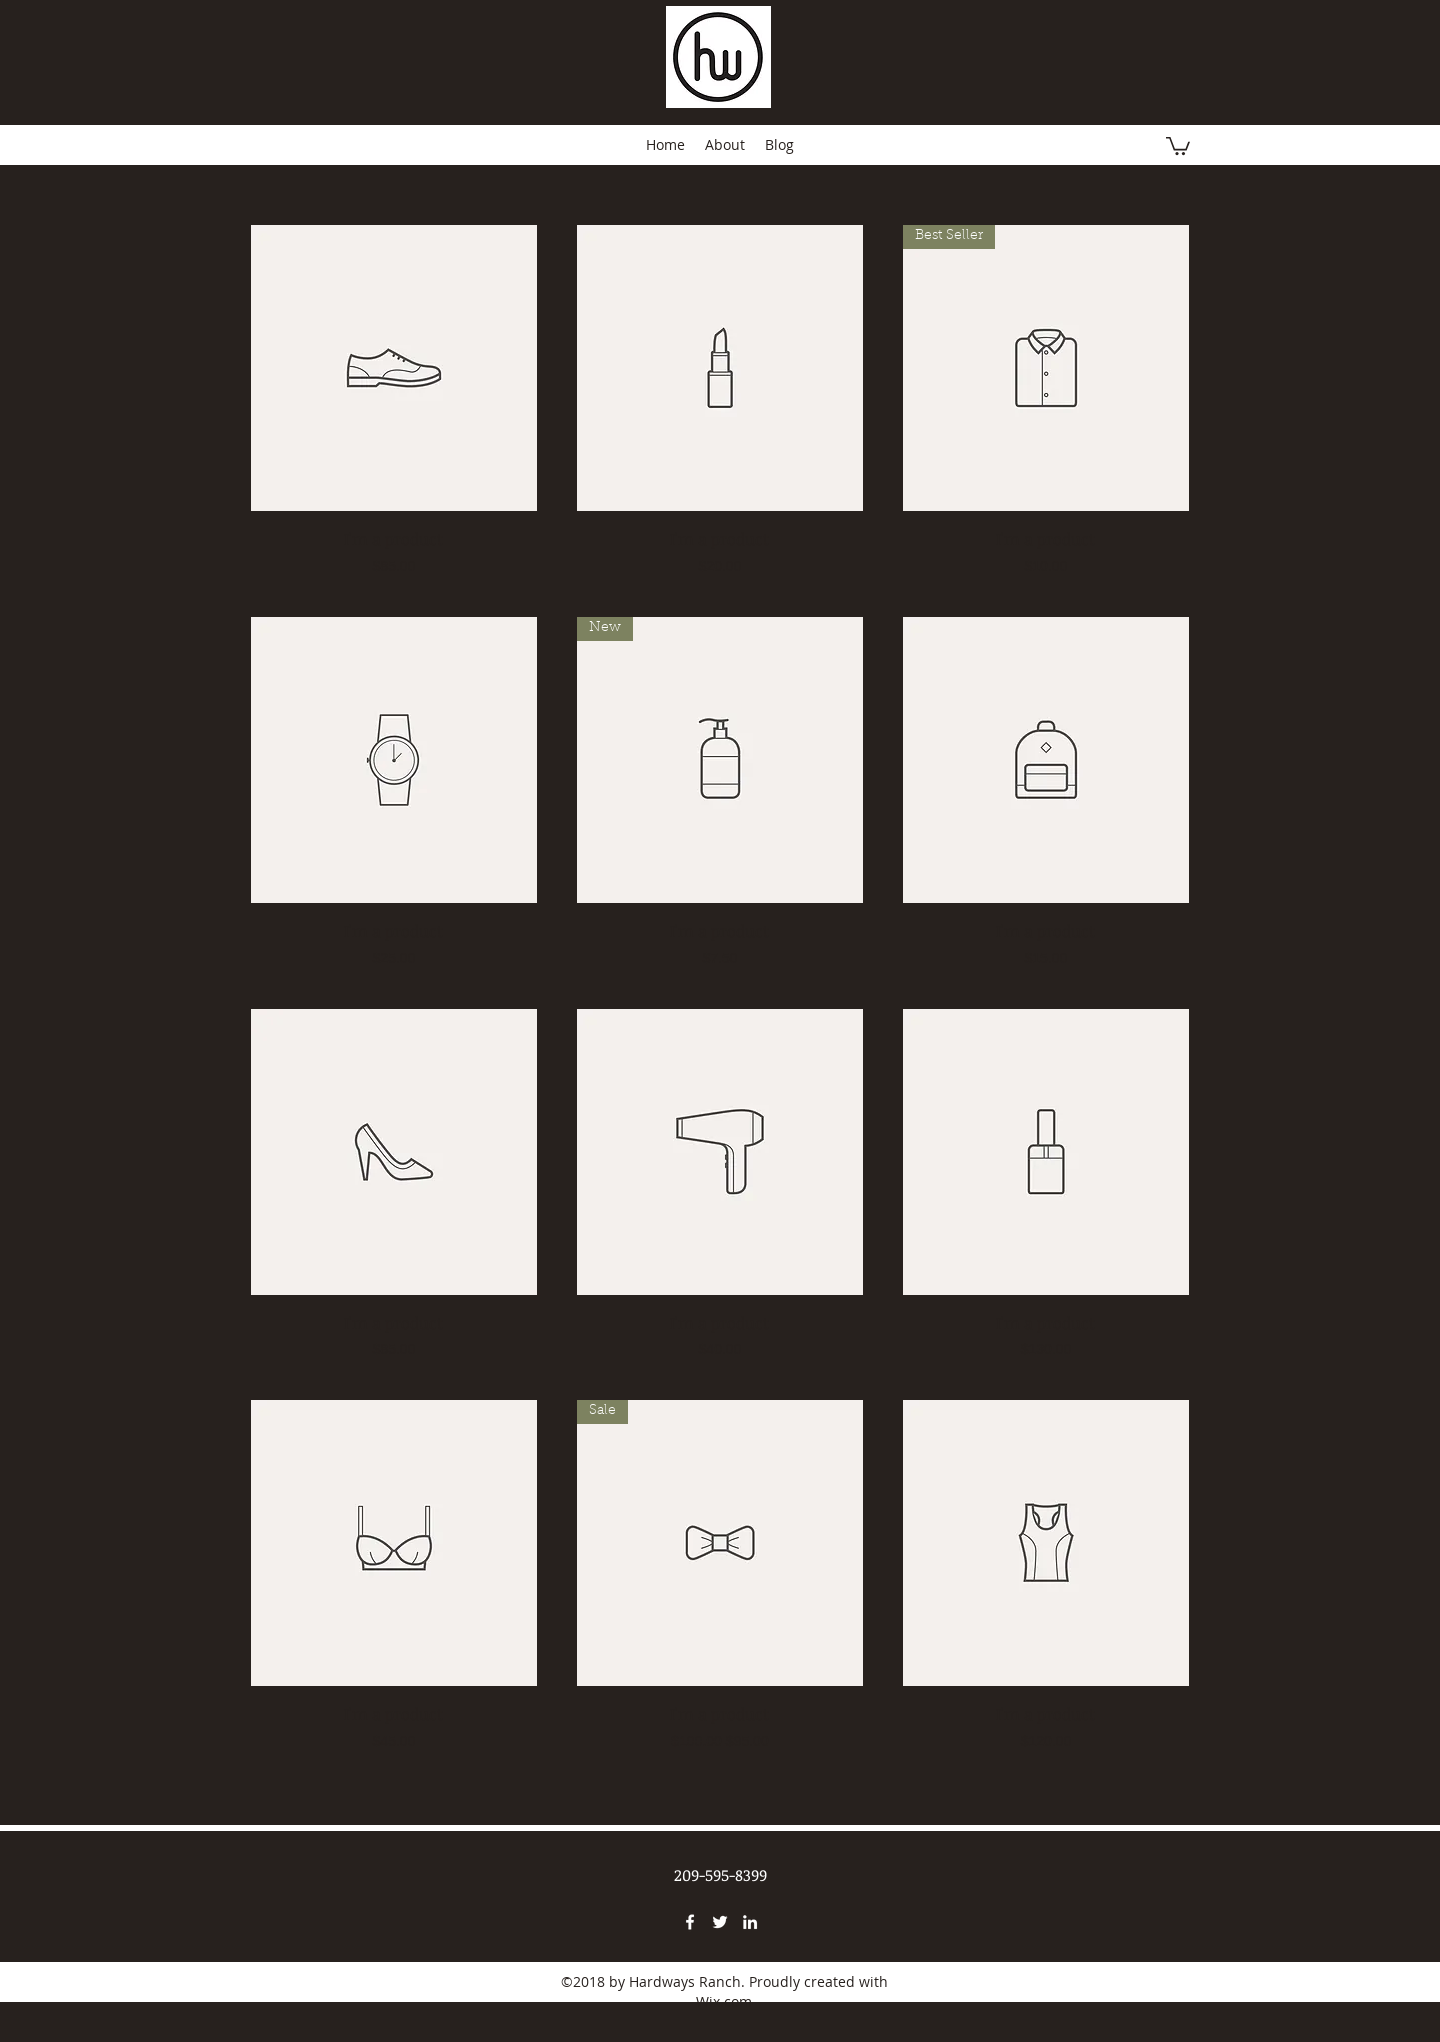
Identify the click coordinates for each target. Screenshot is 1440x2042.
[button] (1178, 145)
